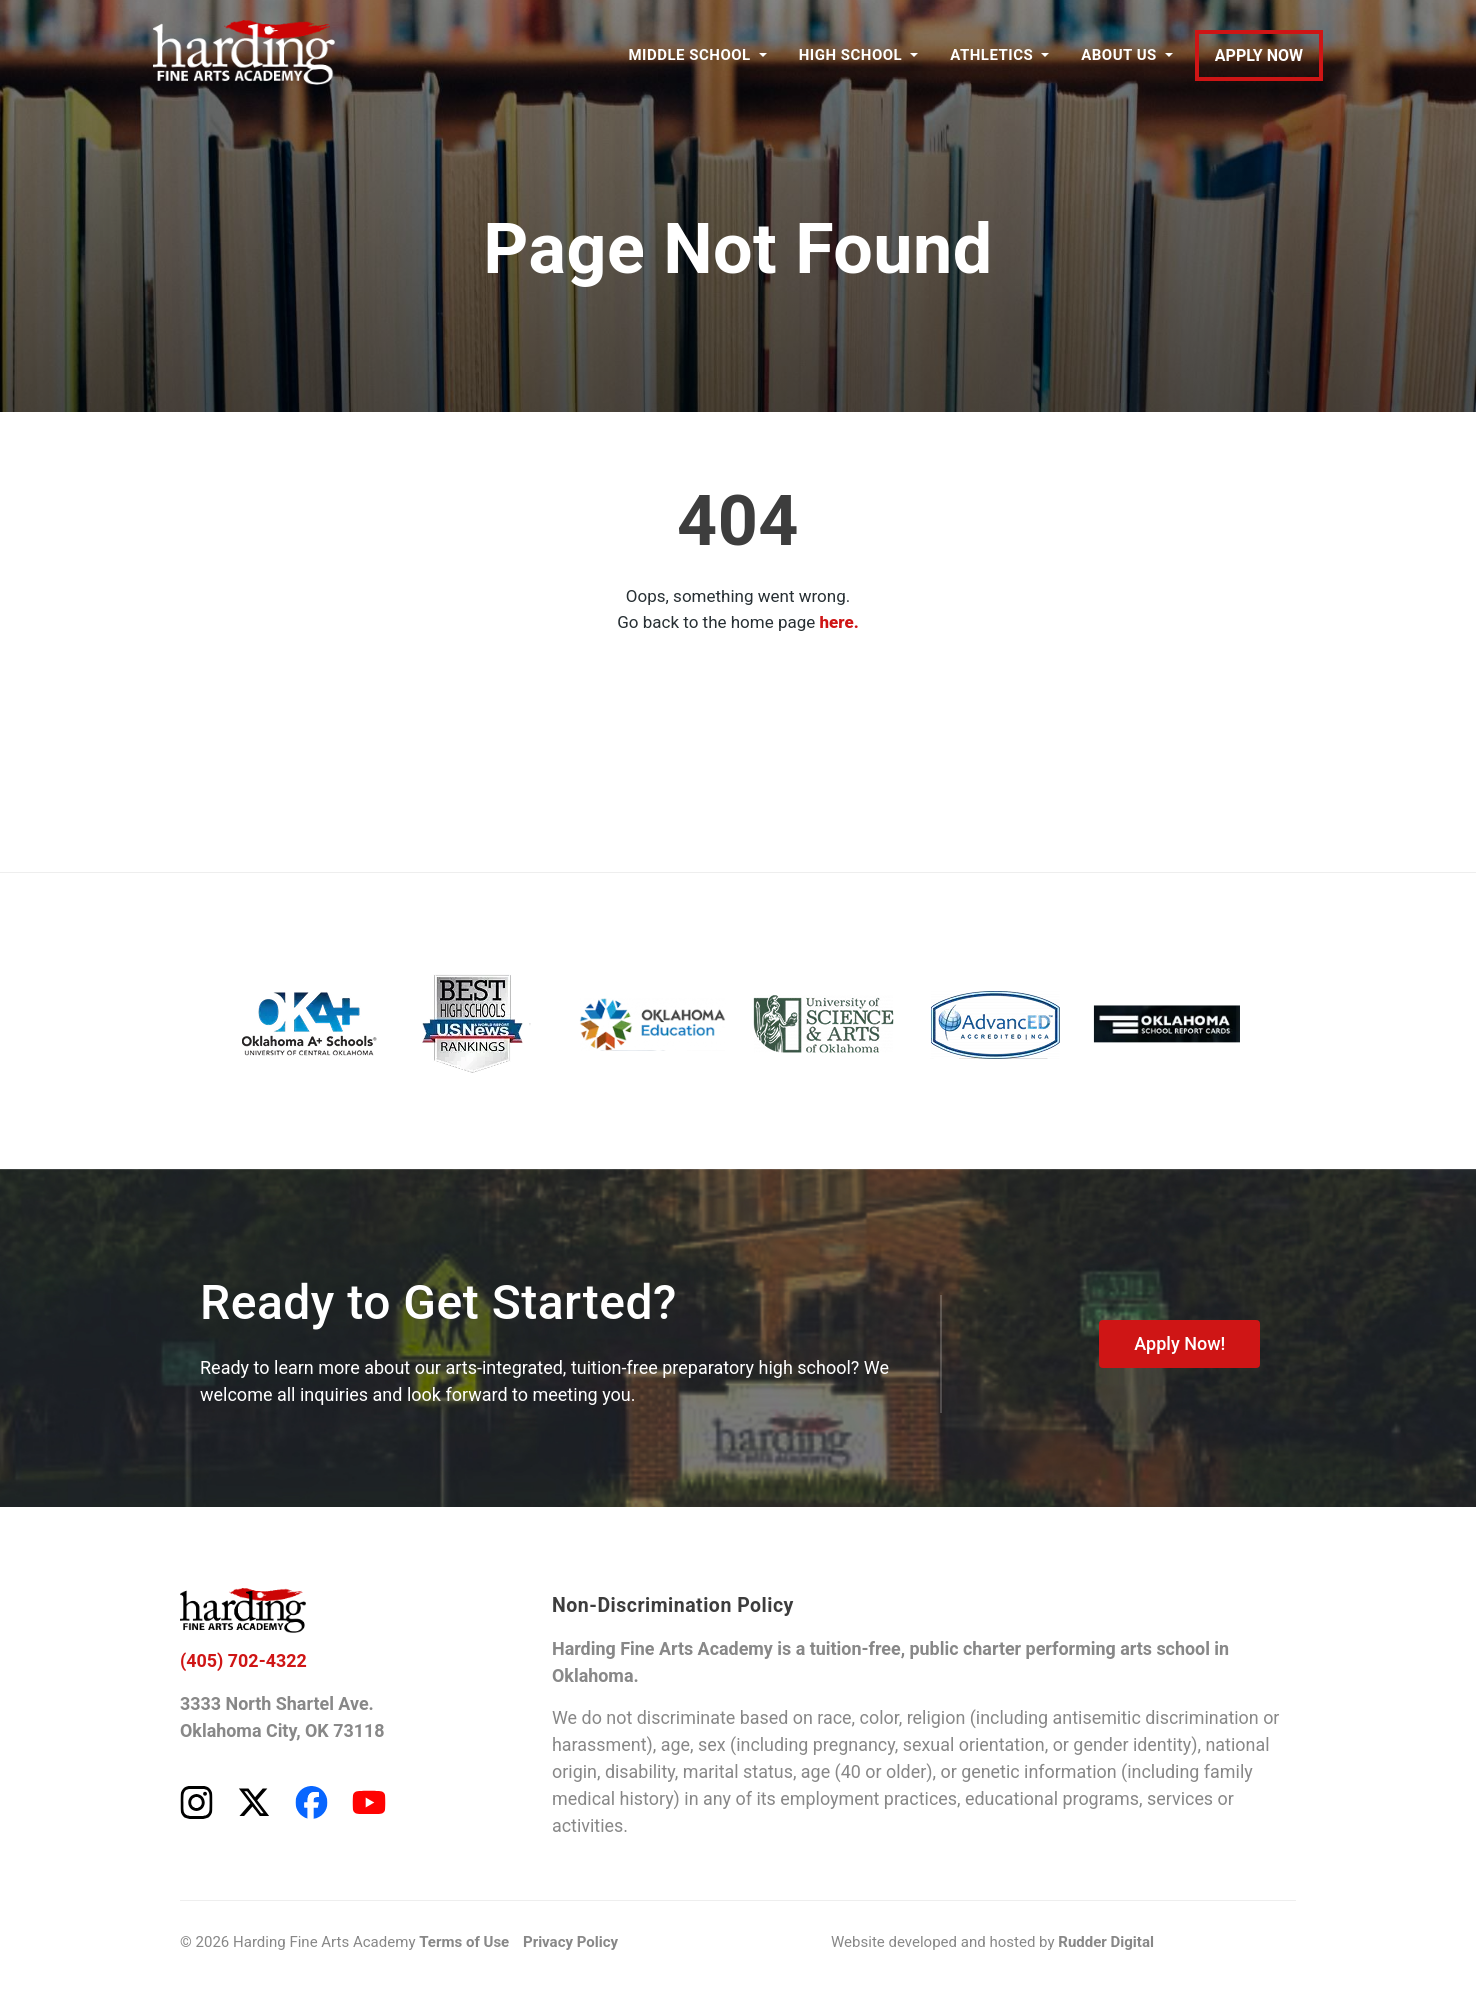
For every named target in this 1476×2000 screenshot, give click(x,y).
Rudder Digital (1106, 1943)
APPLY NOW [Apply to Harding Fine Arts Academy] (1259, 55)
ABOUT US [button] (1119, 55)
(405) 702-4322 (243, 1661)
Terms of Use (464, 1943)
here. (839, 622)
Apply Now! (1179, 1343)
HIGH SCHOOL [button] (850, 55)
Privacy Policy (570, 1943)
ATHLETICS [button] (991, 55)
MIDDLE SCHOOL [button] (689, 55)
